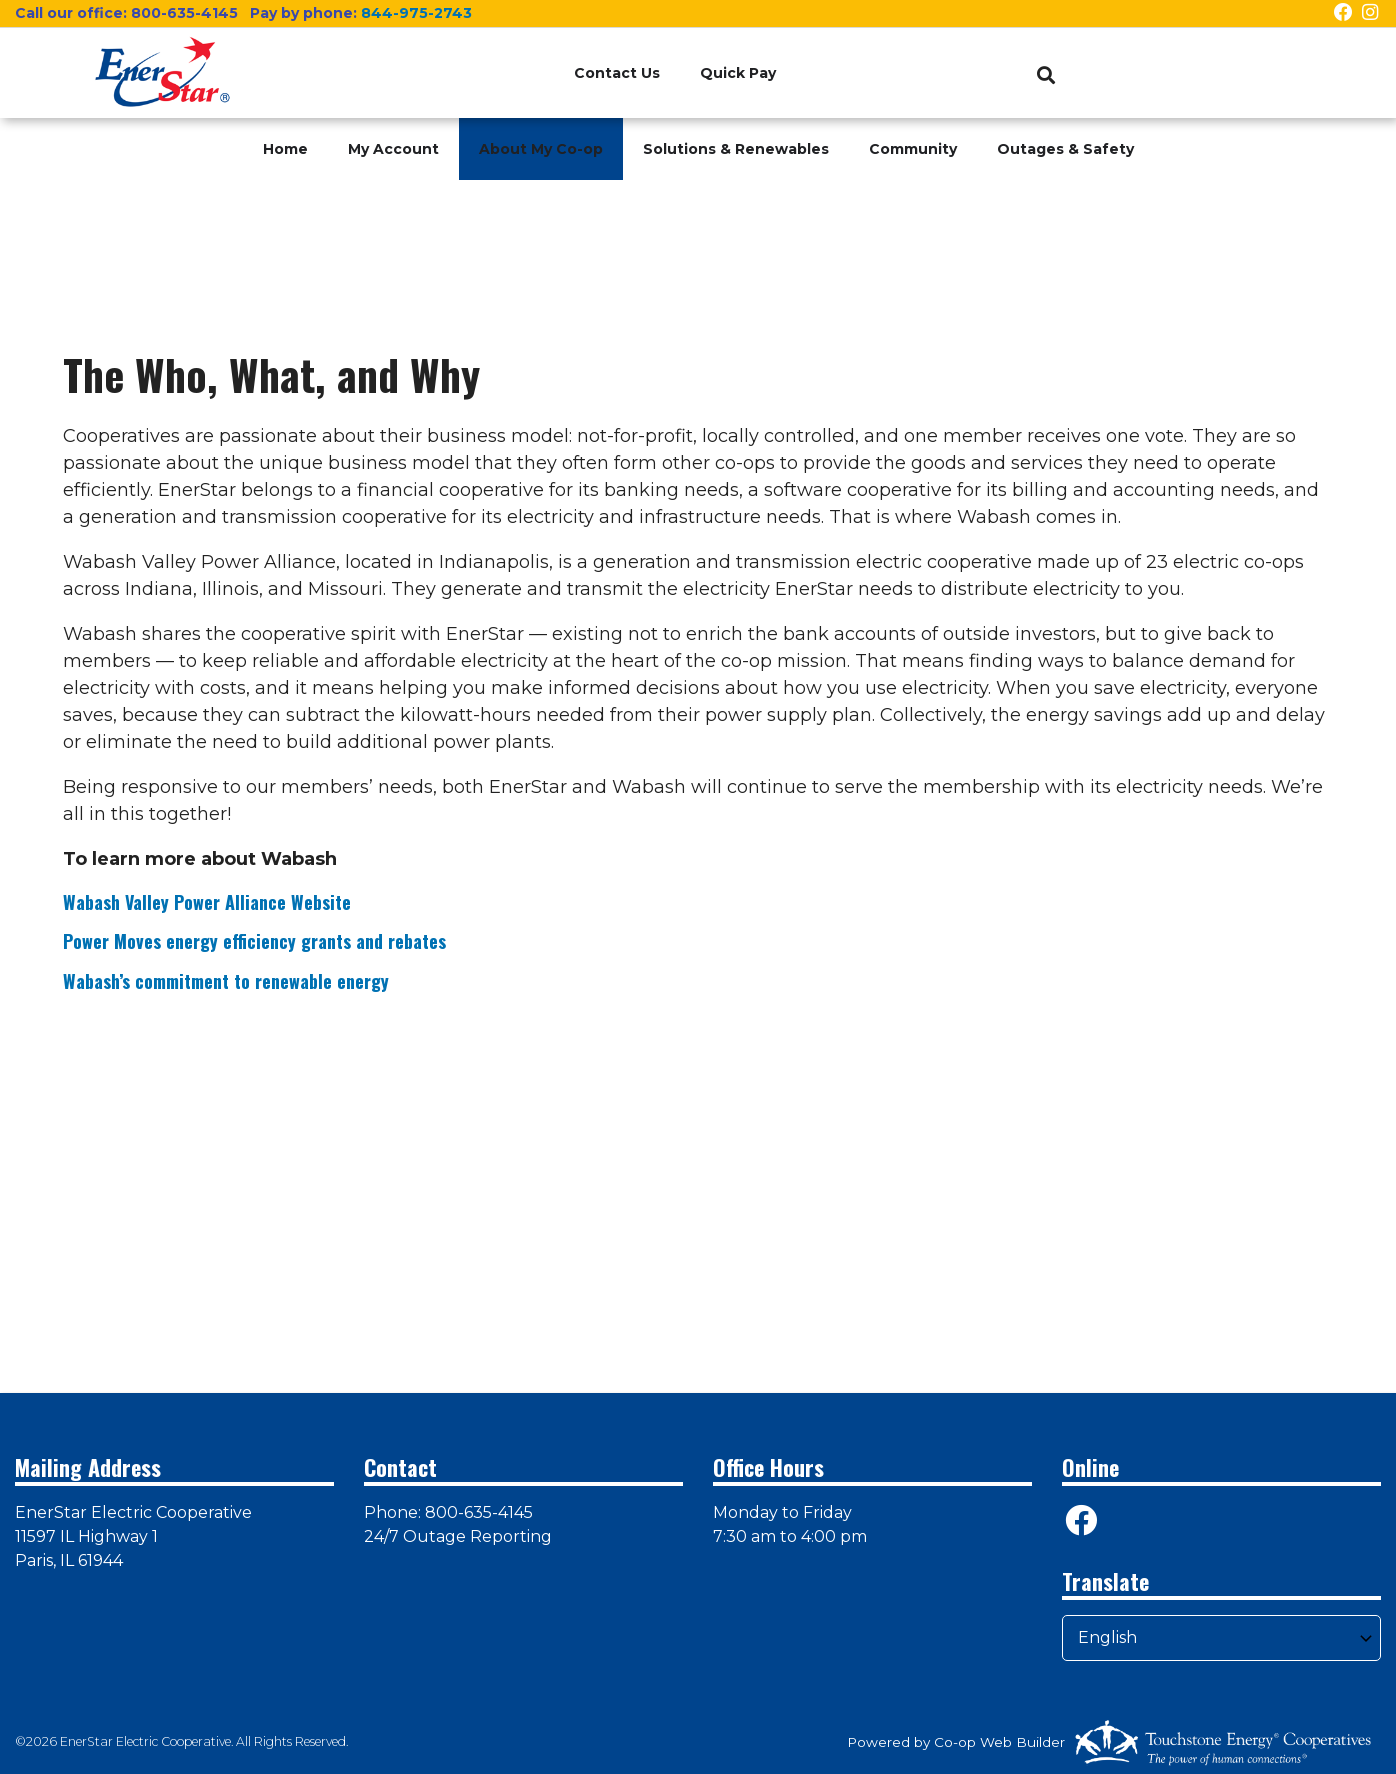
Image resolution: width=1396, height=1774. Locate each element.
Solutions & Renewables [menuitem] (736, 149)
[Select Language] (1221, 1638)
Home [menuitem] (285, 149)
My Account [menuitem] (393, 149)
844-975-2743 (416, 13)
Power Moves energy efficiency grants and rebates (254, 941)
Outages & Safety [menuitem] (1065, 149)
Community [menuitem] (913, 149)
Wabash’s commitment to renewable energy (226, 981)
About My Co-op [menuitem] (541, 149)
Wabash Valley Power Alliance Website (207, 902)
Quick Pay (738, 73)
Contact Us (617, 73)
